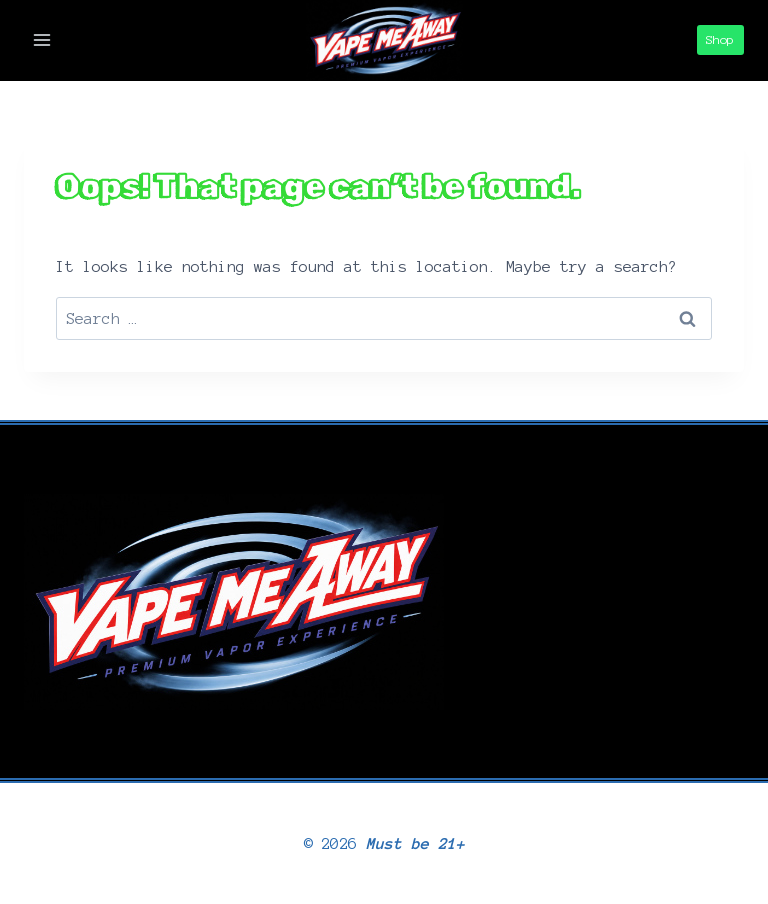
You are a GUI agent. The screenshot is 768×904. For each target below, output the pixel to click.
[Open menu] (42, 40)
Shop (720, 39)
